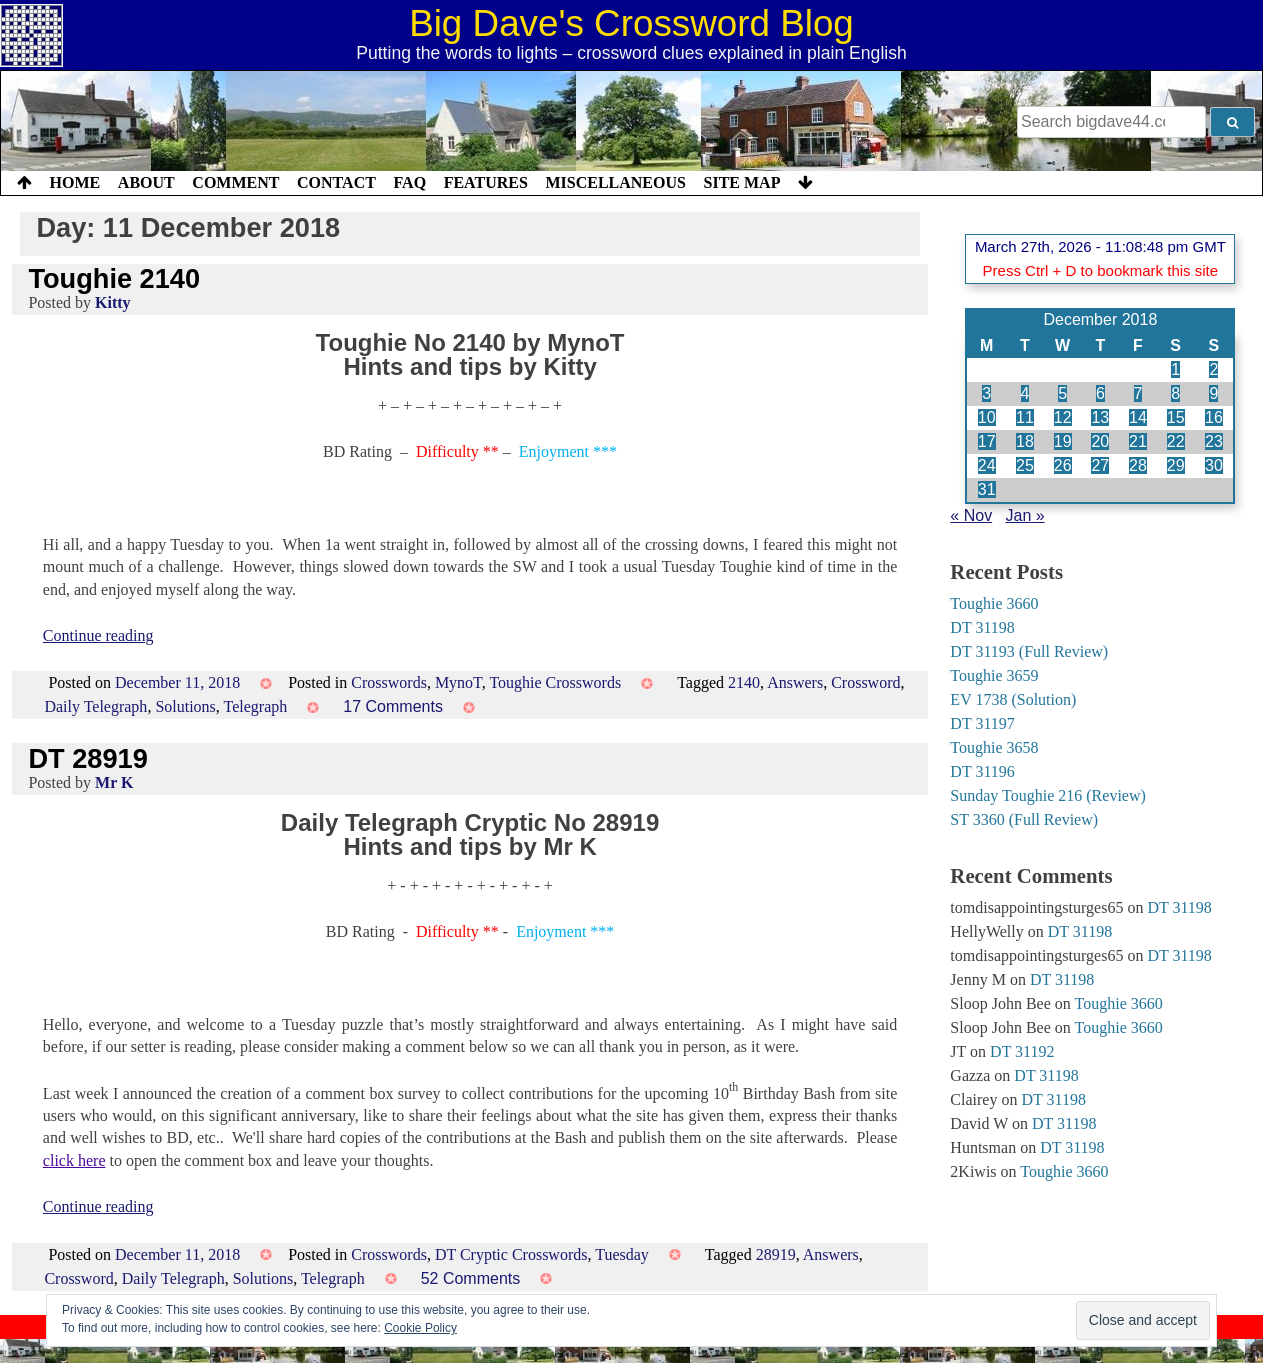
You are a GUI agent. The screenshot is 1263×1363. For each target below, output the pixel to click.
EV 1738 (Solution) (1013, 699)
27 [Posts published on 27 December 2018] (1100, 465)
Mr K (114, 782)
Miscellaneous (615, 182)
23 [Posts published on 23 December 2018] (1214, 441)
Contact (336, 182)
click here (74, 1160)
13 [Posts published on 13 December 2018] (1100, 417)
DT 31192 (1022, 1051)
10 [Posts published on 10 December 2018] (987, 417)
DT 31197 (982, 723)
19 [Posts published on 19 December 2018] (1063, 441)
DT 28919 (87, 758)
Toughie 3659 (994, 675)
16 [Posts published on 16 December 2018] (1214, 417)
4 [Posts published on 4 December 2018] (1025, 393)
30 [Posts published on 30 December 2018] (1214, 465)
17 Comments (393, 706)
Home (75, 182)
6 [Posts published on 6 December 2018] (1100, 393)
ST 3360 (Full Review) (1024, 819)
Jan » (1025, 515)
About (146, 182)
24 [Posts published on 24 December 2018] (987, 465)
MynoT (458, 682)
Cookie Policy (420, 1328)
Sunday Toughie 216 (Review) (1047, 795)
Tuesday (622, 1254)
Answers (795, 682)
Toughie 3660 (994, 603)
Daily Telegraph (95, 706)
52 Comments (471, 1278)
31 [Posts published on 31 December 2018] (987, 489)
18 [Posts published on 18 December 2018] (1025, 441)
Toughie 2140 (114, 278)
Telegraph (256, 706)
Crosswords (389, 682)
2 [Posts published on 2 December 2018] (1213, 369)
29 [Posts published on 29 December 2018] (1176, 465)
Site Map (742, 182)
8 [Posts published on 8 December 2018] (1175, 393)
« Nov (971, 515)
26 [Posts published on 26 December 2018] (1063, 465)
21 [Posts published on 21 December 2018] (1138, 441)
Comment (235, 182)
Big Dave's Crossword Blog (631, 23)
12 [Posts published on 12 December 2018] (1063, 417)
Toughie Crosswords (555, 682)
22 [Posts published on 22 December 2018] (1176, 441)
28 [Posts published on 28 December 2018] (1138, 465)
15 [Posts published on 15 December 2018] (1176, 417)
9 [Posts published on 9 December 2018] (1213, 393)
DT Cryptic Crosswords (511, 1254)
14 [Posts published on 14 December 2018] (1138, 417)
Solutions (185, 706)
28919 (776, 1254)
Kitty (113, 302)
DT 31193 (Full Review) (1029, 651)
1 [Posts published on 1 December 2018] (1175, 369)
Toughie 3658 (994, 747)
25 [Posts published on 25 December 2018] (1025, 465)
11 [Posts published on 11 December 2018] (1025, 417)
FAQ (409, 182)
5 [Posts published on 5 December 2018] (1062, 393)
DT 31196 (982, 771)
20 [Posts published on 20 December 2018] (1100, 441)
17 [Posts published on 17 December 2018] (987, 441)
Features (486, 182)
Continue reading (98, 635)
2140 (744, 682)
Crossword (865, 682)
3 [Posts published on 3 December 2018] (986, 393)
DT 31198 (982, 627)
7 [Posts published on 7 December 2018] (1138, 393)
